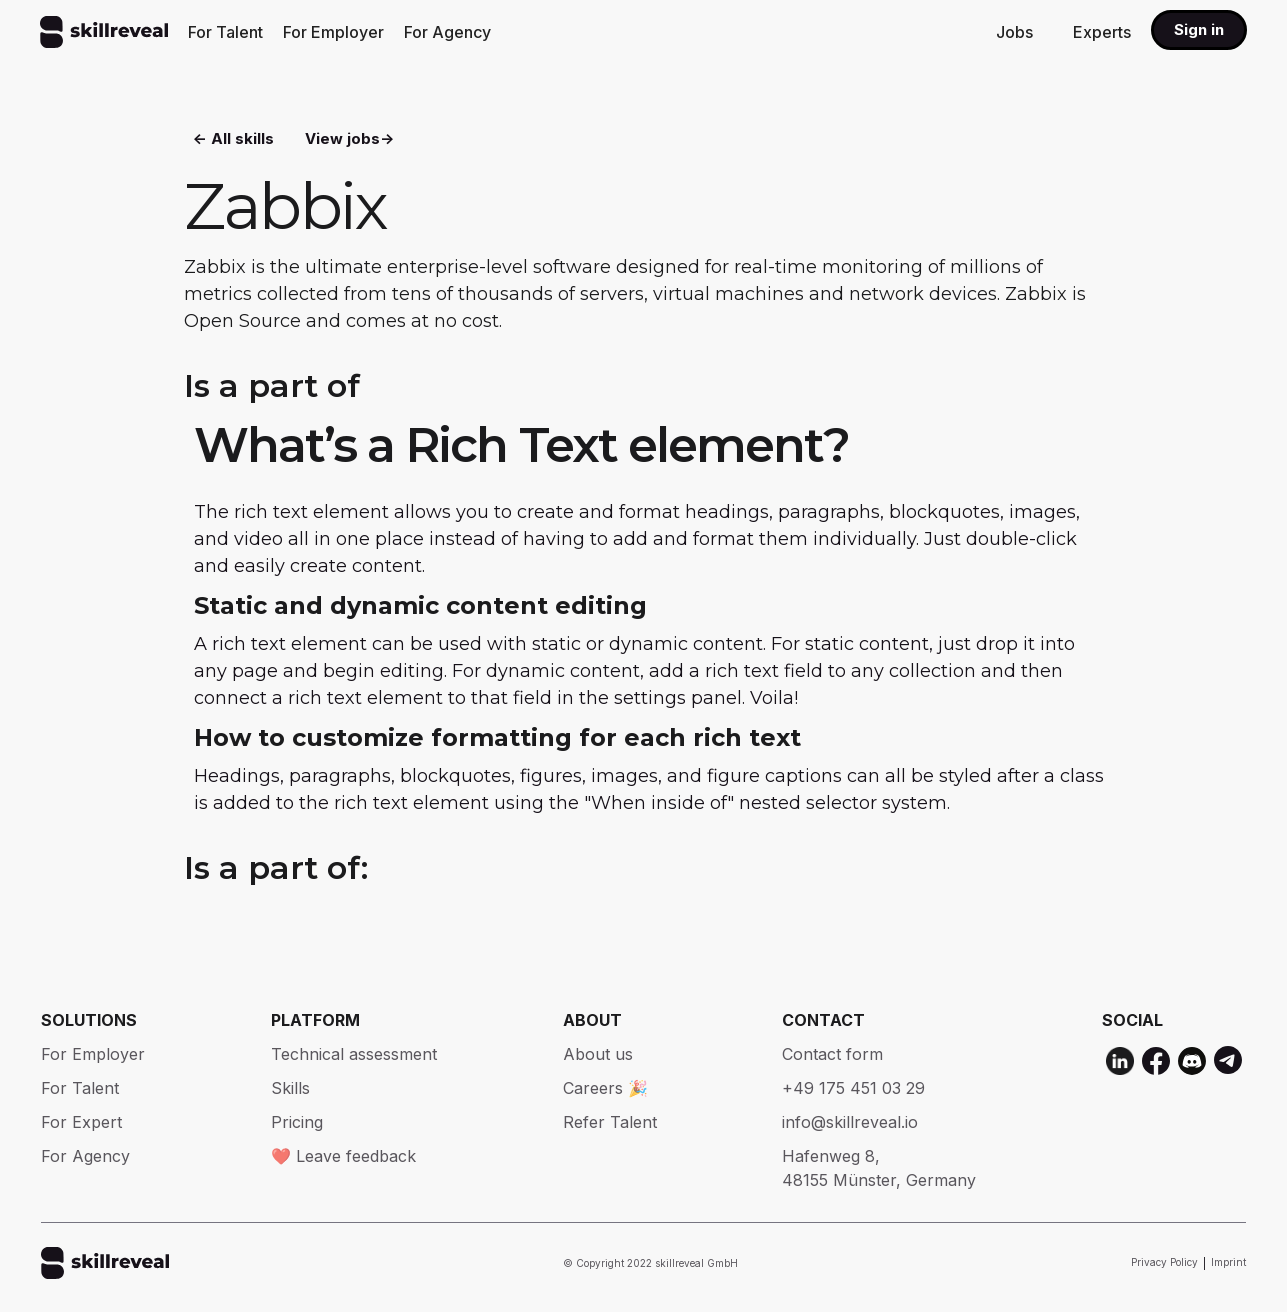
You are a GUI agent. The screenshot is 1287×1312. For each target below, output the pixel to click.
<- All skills (233, 140)
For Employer (333, 32)
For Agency (447, 32)
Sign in (1199, 29)
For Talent (225, 32)
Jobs (1014, 32)
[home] (104, 32)
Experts (1102, 32)
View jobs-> (349, 140)
